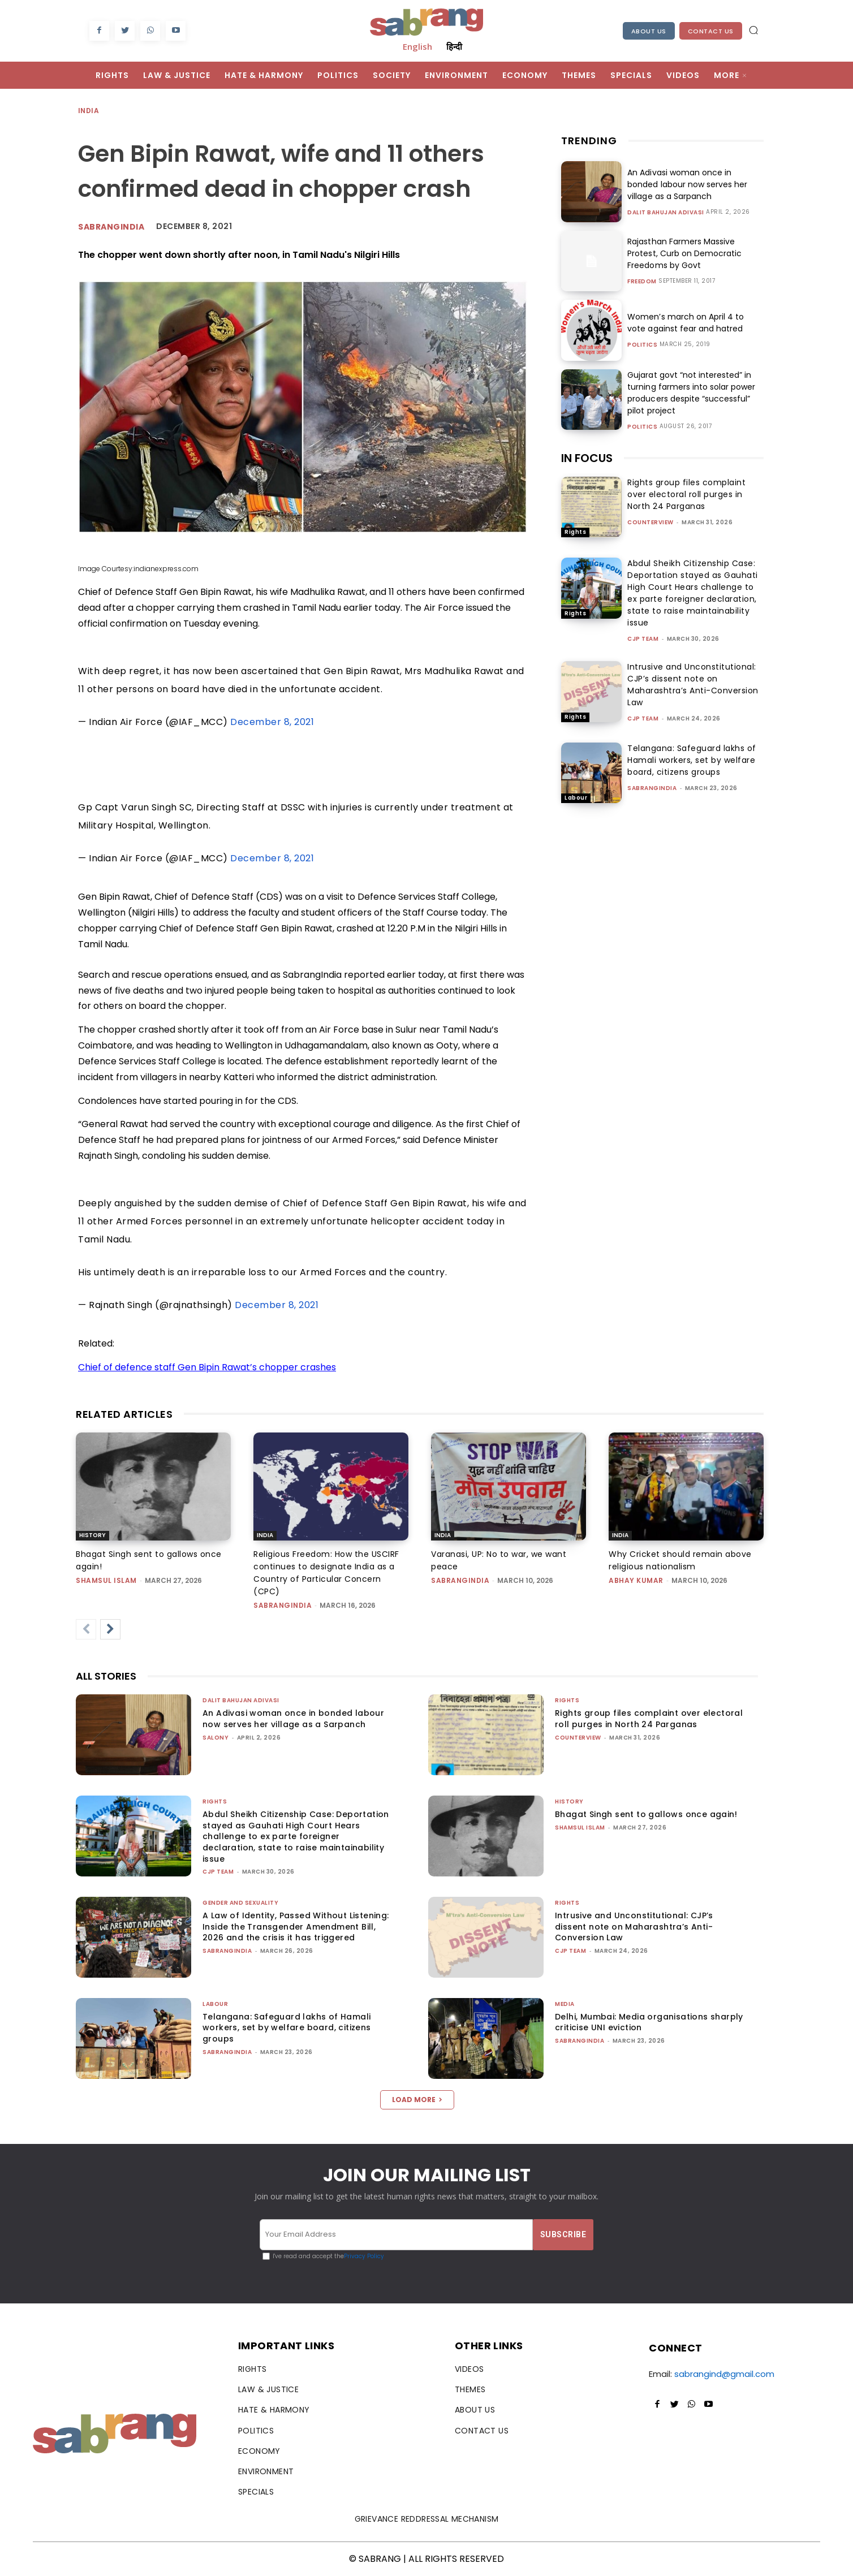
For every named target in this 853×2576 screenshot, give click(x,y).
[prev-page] (86, 1629)
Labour (576, 797)
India (89, 111)
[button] (753, 30)
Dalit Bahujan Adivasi (665, 212)
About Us (648, 31)
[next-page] (110, 1629)
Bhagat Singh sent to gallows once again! (646, 1814)
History (92, 1535)
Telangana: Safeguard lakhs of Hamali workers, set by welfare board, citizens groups (691, 760)
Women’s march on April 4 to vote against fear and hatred (685, 322)
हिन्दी (454, 46)
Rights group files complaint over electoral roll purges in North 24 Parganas (686, 494)
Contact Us (711, 31)
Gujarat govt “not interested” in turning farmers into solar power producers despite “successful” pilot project (691, 392)
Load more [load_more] (417, 2099)
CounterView (650, 522)
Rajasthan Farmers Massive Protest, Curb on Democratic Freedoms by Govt (684, 253)
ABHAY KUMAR (636, 1580)
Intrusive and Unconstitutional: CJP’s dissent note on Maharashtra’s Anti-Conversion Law (693, 684)
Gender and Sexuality (240, 1902)
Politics (642, 345)
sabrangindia (652, 788)
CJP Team (642, 639)
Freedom (642, 281)
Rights (575, 532)
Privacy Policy (364, 2256)
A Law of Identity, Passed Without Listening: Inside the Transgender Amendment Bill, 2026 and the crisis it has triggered (296, 1926)
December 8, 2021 (272, 721)
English (417, 46)
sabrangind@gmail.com (724, 2374)
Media (565, 2004)
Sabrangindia (111, 226)
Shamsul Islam (106, 1580)
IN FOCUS (587, 458)
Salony (216, 1737)
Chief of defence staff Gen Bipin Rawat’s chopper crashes (207, 1367)
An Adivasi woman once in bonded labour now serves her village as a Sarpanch (687, 184)
